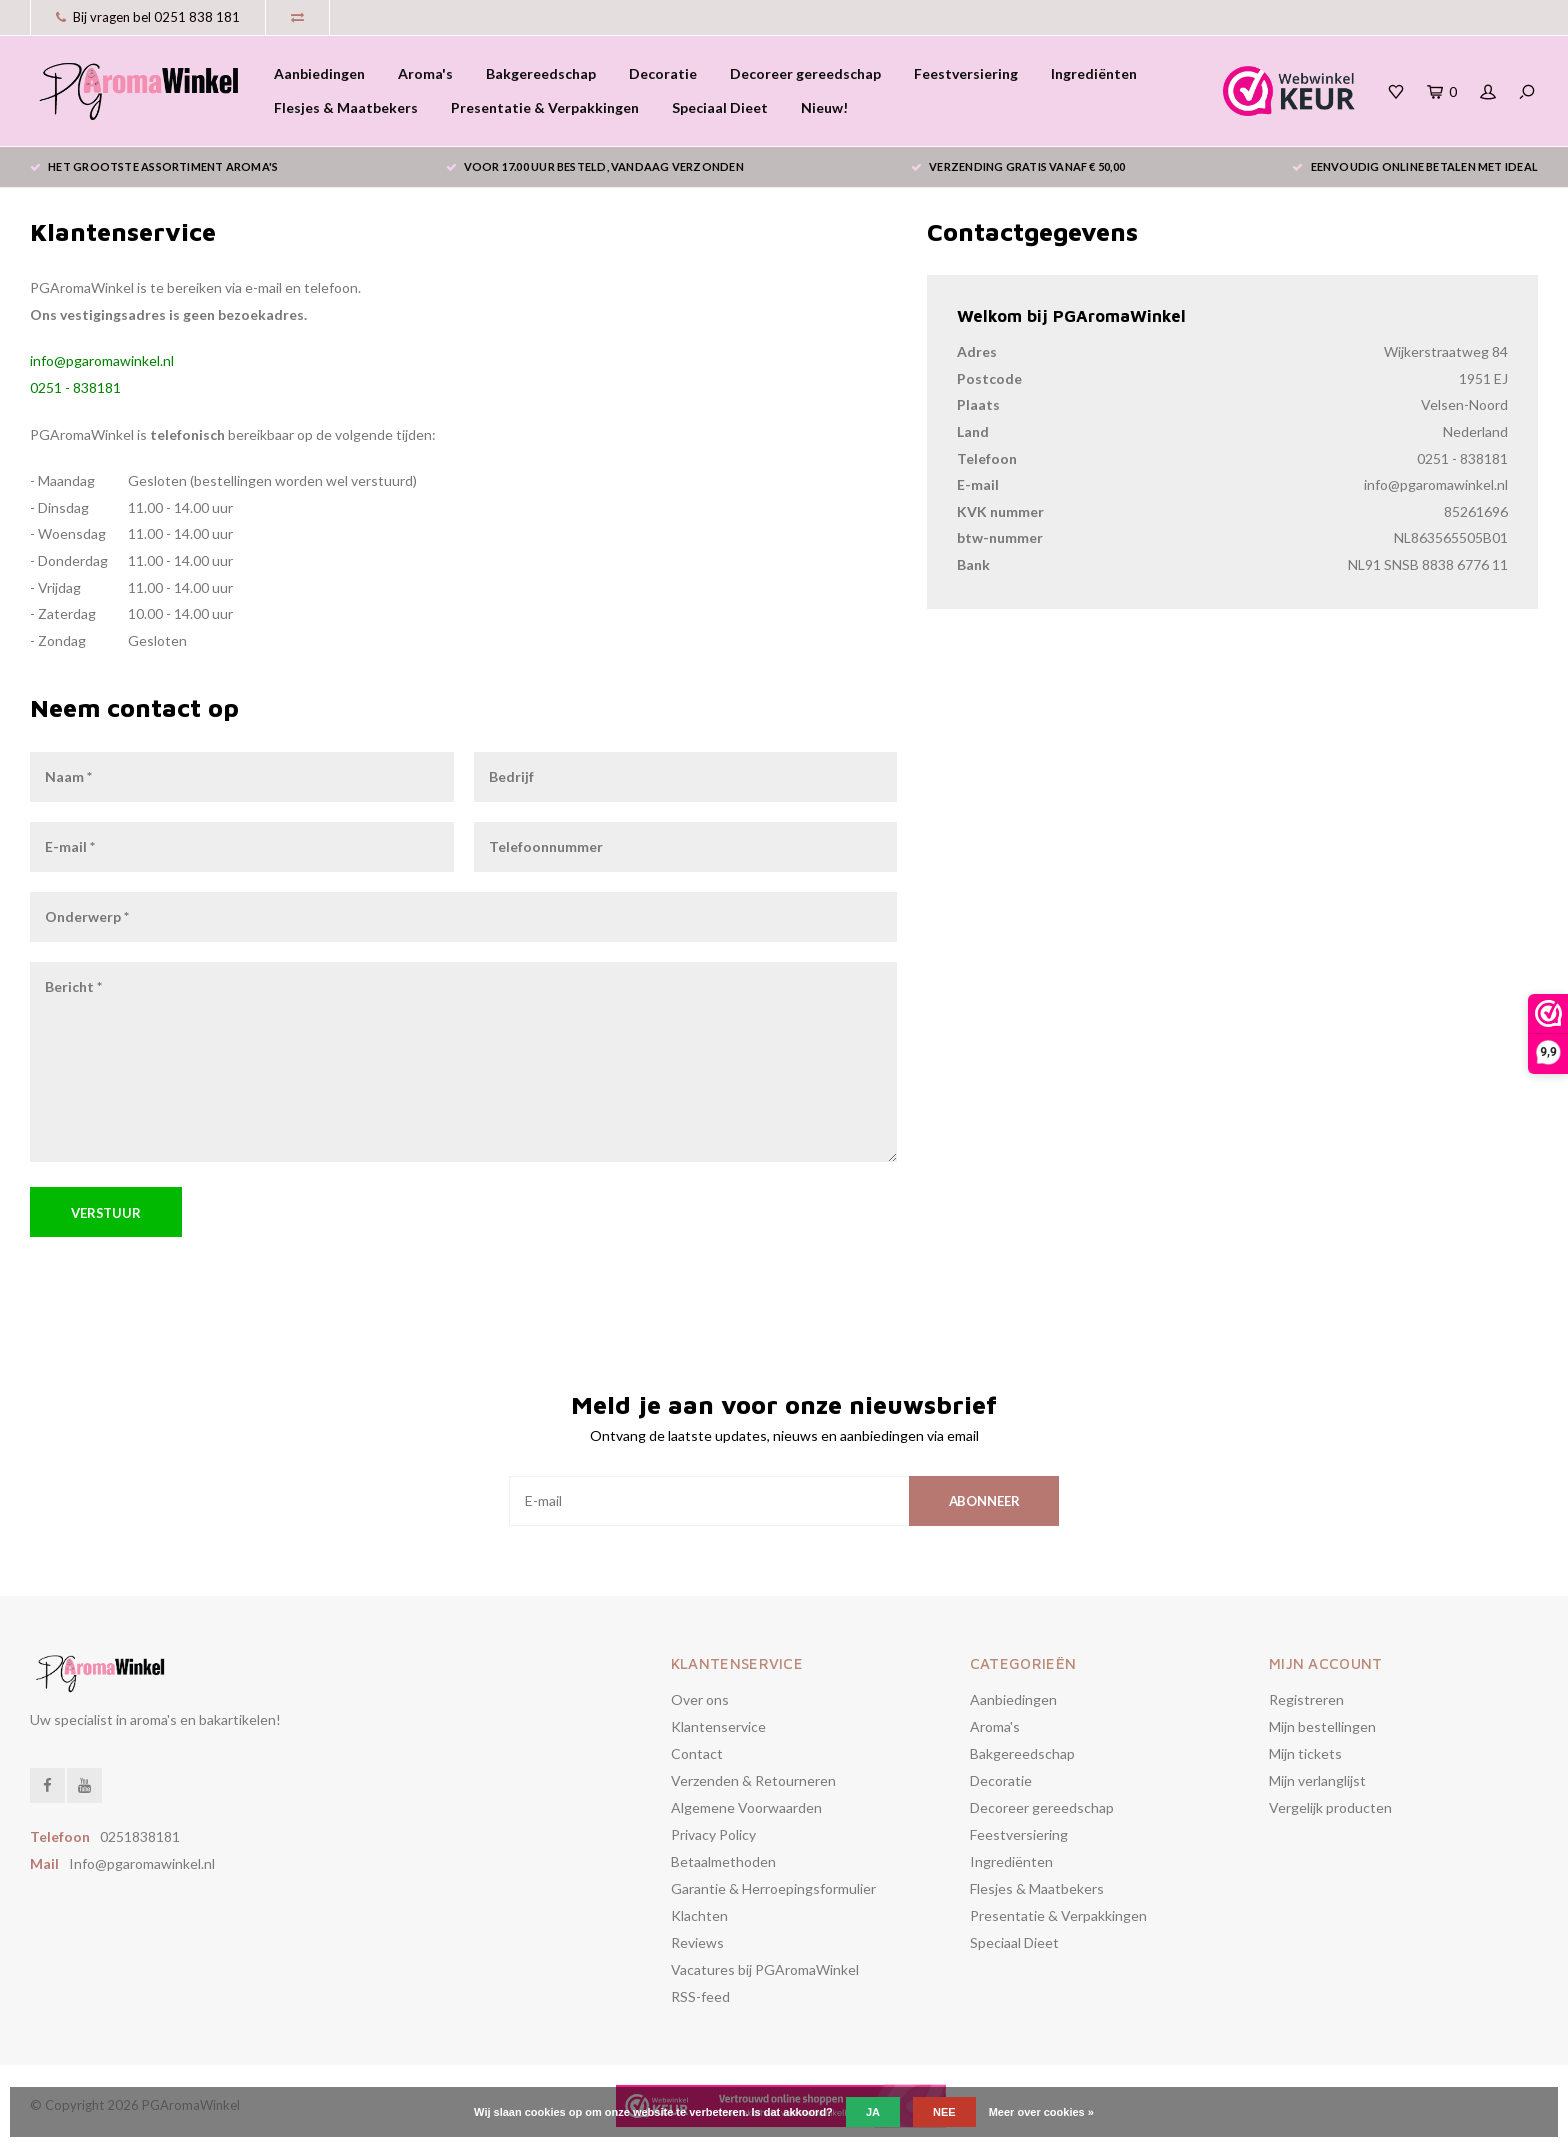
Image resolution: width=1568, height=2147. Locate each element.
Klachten (699, 1915)
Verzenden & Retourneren (753, 1780)
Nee (944, 2112)
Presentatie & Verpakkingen (545, 107)
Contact (697, 1753)
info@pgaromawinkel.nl (102, 360)
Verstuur (106, 1213)
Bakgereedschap (541, 73)
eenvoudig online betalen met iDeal (1415, 166)
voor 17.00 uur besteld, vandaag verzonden (595, 166)
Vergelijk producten (1330, 1807)
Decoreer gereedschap (805, 73)
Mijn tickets (1305, 1753)
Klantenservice (718, 1726)
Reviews (697, 1942)
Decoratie (663, 73)
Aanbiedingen (319, 73)
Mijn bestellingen (1322, 1726)
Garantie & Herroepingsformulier (773, 1888)
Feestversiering (966, 73)
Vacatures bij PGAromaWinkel (765, 1969)
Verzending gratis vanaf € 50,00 (1018, 166)
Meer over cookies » (1041, 2112)
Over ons (700, 1699)
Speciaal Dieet (720, 107)
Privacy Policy (713, 1834)
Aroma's (425, 73)
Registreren (1306, 1699)
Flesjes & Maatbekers (346, 107)
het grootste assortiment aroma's (154, 166)
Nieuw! (824, 107)
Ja (873, 2112)
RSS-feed (700, 1996)
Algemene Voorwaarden (746, 1807)
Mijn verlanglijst (1317, 1780)
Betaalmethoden (723, 1861)
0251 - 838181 (75, 387)
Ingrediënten (1094, 73)
